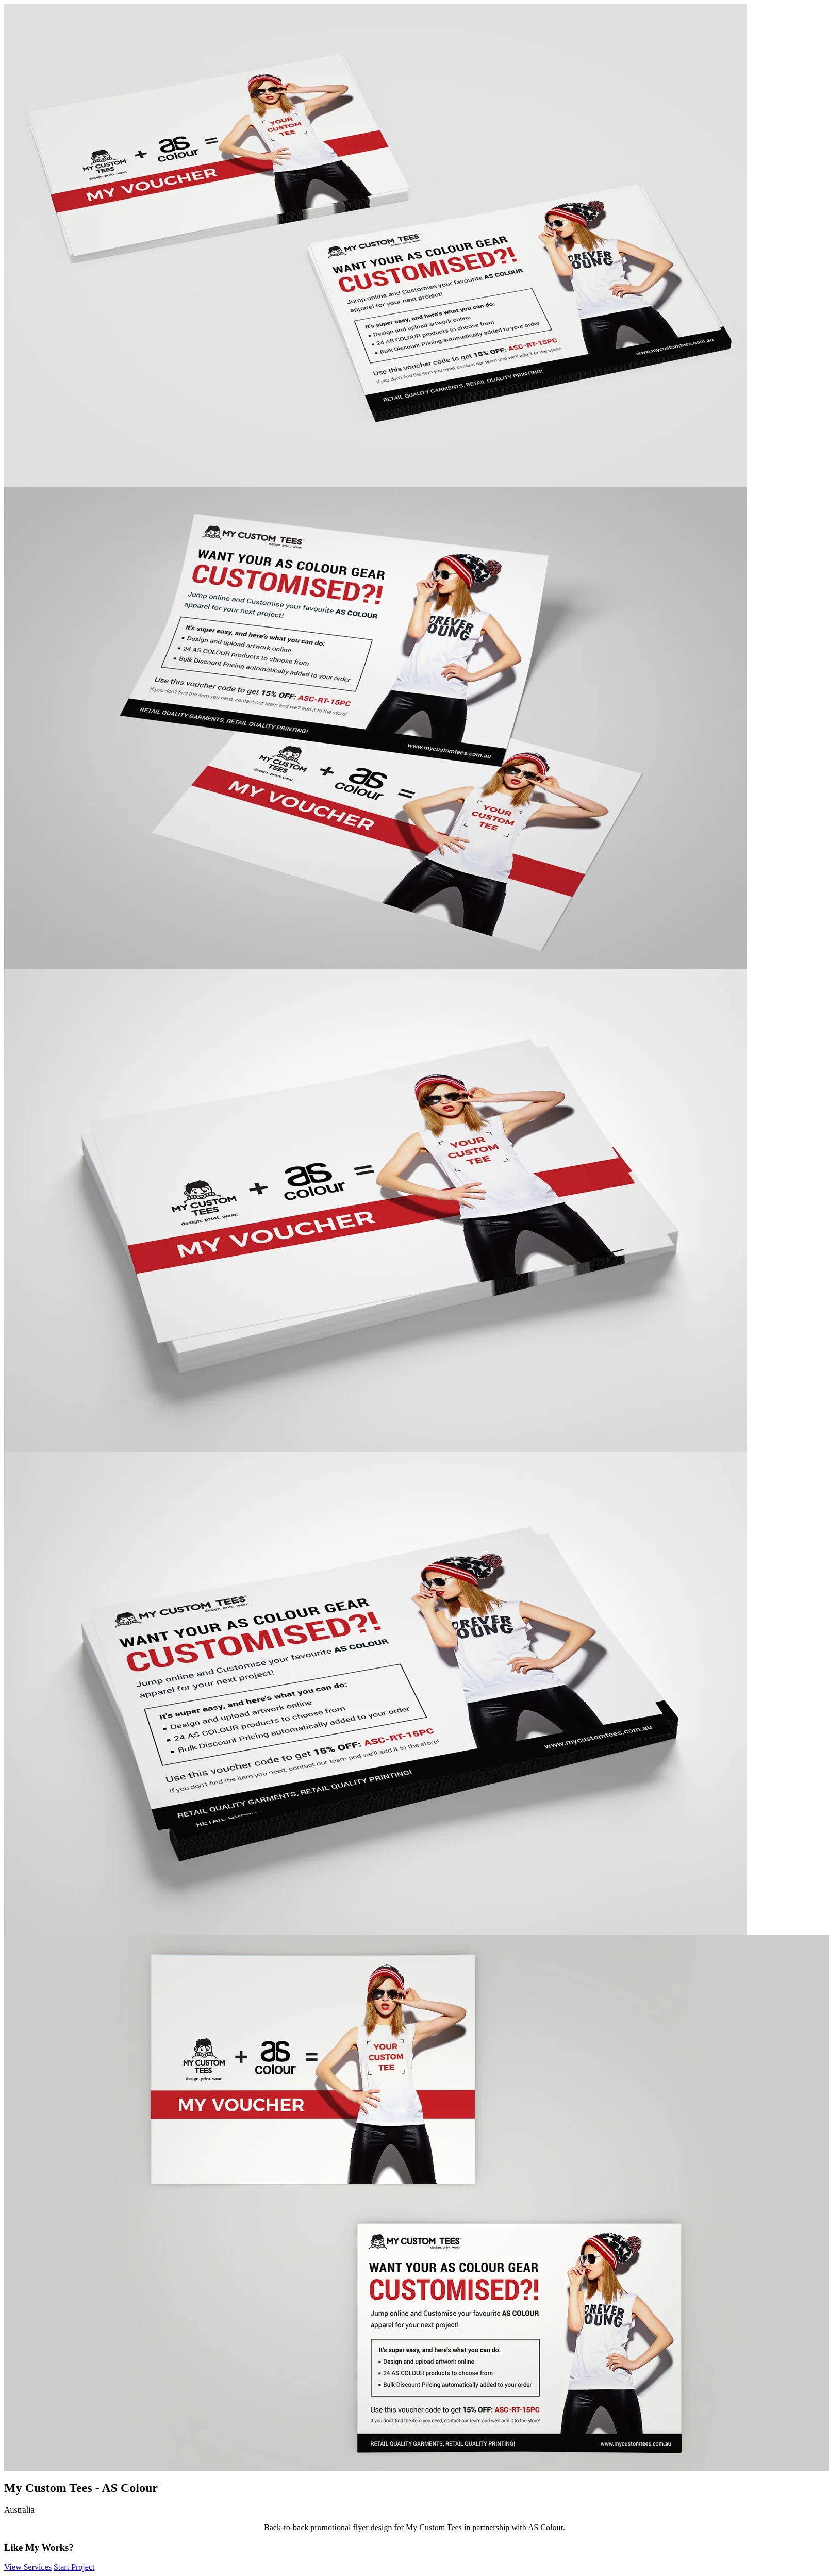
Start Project (74, 2567)
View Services (28, 2567)
